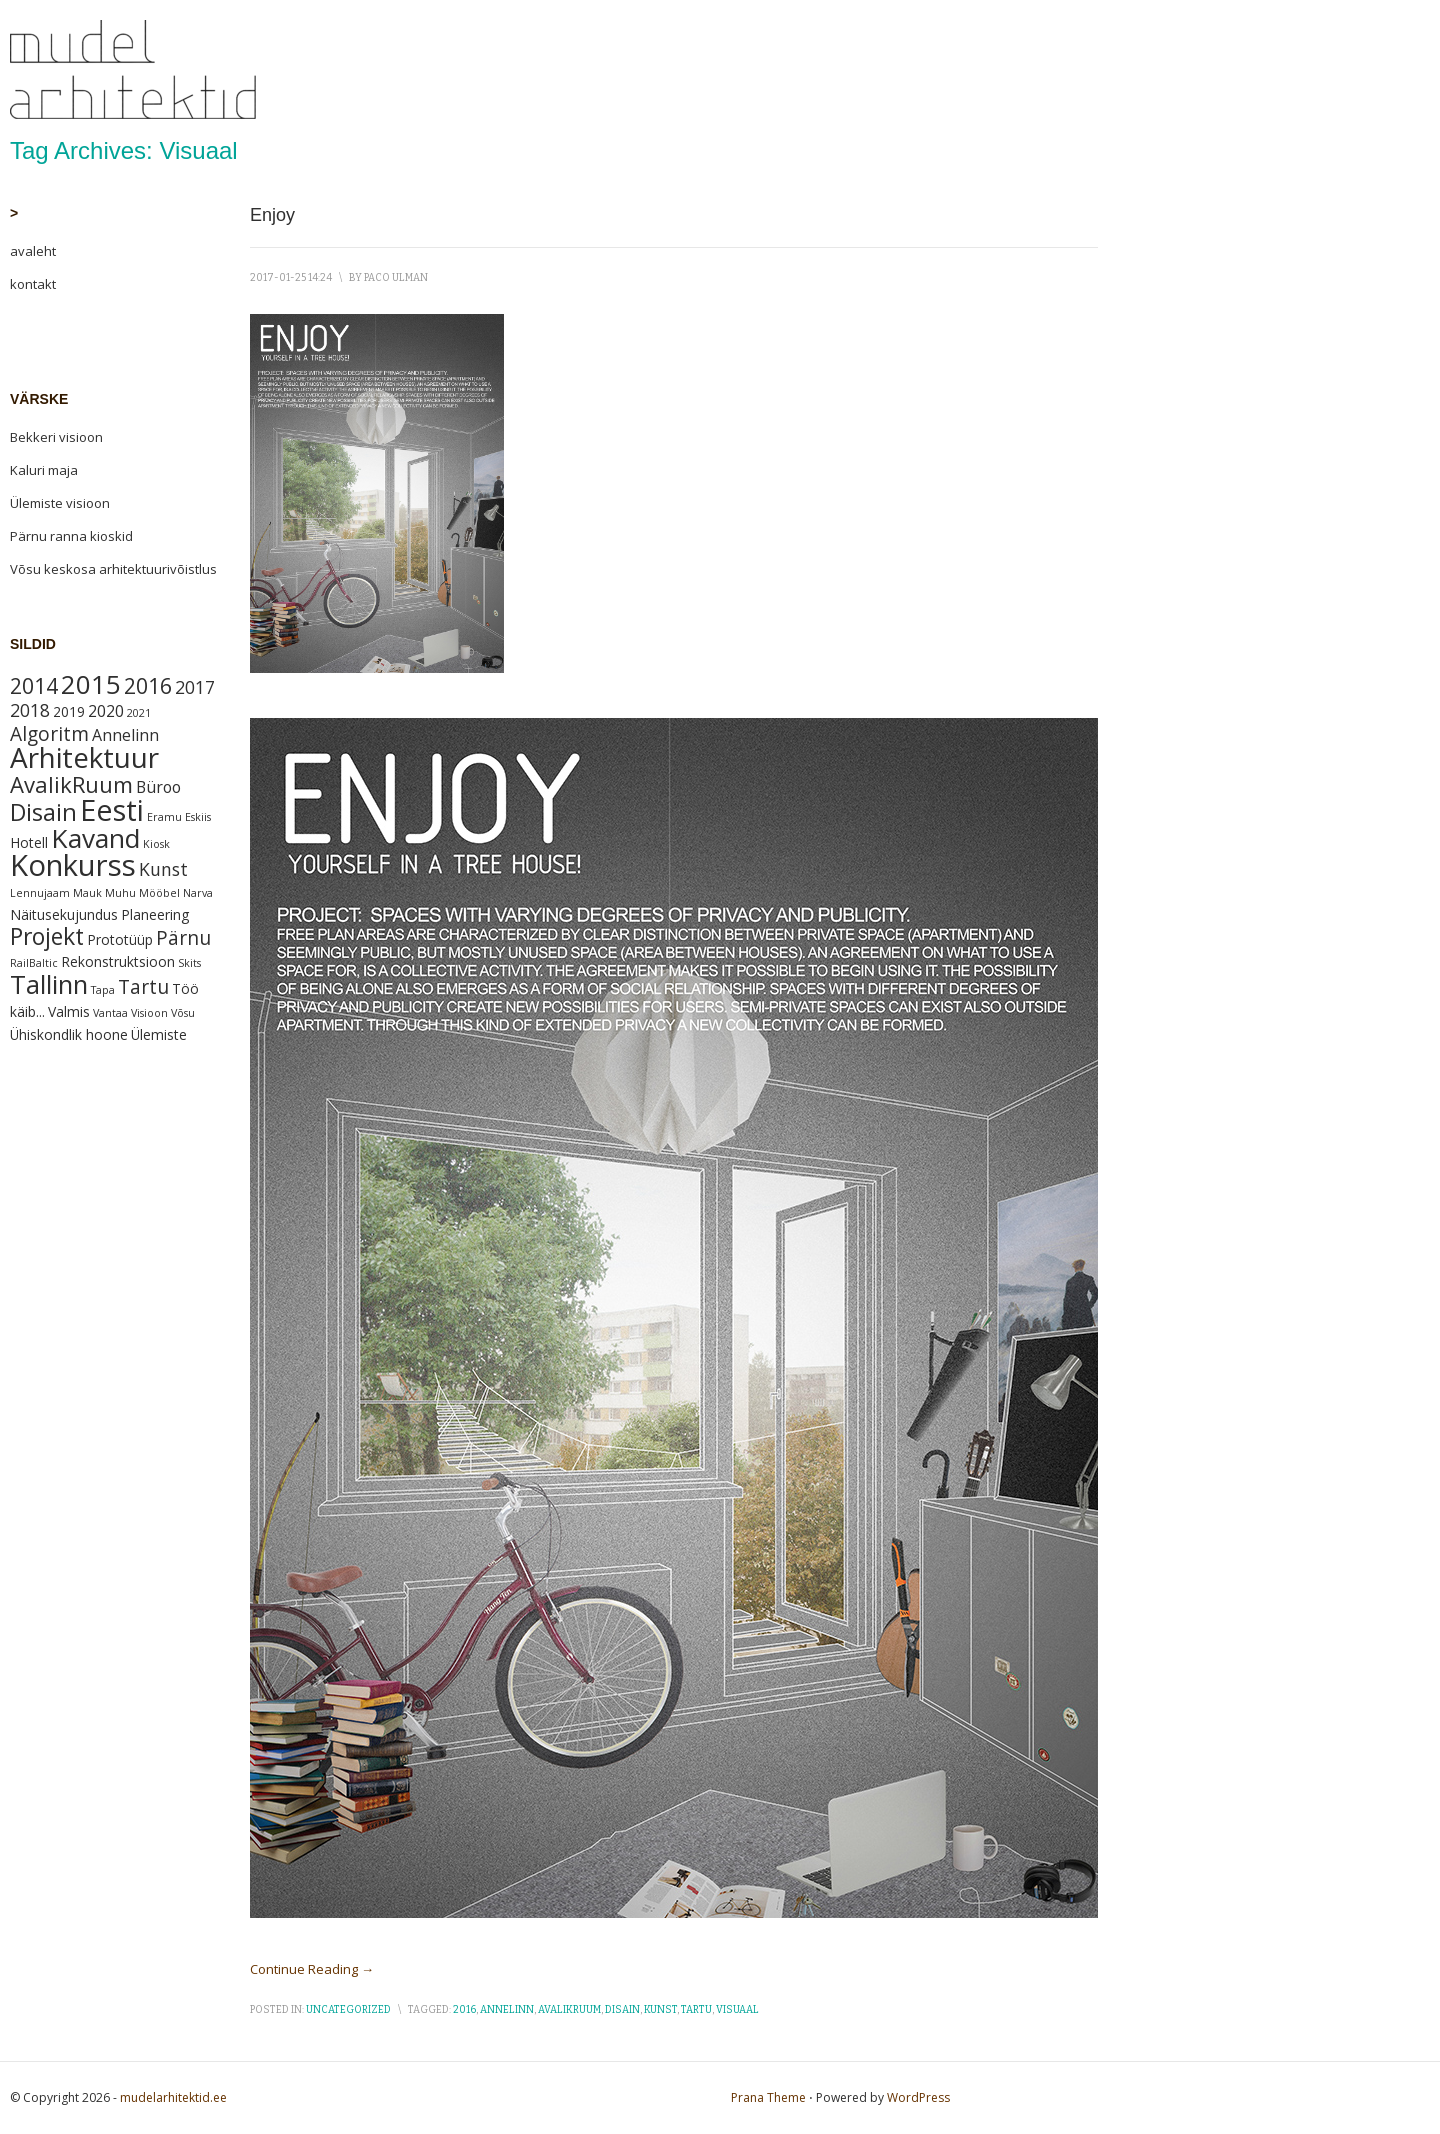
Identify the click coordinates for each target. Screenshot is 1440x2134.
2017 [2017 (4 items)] (195, 687)
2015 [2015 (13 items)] (91, 684)
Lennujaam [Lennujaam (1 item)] (40, 893)
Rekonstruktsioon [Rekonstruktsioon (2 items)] (118, 961)
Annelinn (507, 2010)
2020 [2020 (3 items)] (106, 711)
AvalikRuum (569, 2010)
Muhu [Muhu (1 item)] (120, 893)
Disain (622, 2010)
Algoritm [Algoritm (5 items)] (49, 734)
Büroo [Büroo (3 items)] (158, 787)
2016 (464, 2010)
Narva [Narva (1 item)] (198, 893)
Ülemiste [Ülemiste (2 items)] (159, 1034)
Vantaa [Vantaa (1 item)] (110, 1013)
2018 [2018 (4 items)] (30, 710)
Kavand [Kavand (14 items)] (95, 838)
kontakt (33, 284)
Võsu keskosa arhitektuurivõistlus (113, 569)
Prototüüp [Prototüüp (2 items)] (120, 939)
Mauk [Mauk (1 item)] (87, 893)
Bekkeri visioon (56, 437)
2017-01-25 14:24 (291, 278)
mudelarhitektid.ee (173, 2097)
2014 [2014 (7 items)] (34, 685)
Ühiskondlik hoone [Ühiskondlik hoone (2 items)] (69, 1034)
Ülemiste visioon (60, 503)
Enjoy (272, 215)
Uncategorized (348, 2010)
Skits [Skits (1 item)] (189, 963)
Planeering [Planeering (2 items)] (155, 914)
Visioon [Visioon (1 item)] (149, 1013)
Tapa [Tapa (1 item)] (103, 990)
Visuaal (737, 2010)
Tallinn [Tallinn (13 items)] (49, 984)
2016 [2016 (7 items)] (148, 685)
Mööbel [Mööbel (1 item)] (159, 893)
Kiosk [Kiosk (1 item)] (156, 844)
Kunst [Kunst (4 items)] (163, 869)
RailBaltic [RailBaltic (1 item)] (34, 963)
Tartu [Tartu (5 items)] (143, 987)
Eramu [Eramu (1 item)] (164, 817)
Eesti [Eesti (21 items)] (112, 809)
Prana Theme (768, 2097)
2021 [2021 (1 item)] (139, 713)
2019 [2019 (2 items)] (69, 711)
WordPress (918, 2097)
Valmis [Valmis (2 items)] (69, 1011)
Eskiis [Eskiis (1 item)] (198, 817)
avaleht (33, 251)
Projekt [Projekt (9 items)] (47, 936)
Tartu (696, 2010)
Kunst (660, 2010)
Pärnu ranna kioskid (71, 536)
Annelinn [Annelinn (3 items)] (125, 735)
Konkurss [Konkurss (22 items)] (73, 865)
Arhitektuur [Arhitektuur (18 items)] (84, 757)
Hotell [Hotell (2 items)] (29, 842)
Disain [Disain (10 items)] (43, 812)
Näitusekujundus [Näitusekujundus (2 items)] (64, 914)
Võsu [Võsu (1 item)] (183, 1013)
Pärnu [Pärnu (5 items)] (183, 938)
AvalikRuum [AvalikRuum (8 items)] (71, 784)
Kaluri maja (44, 470)
